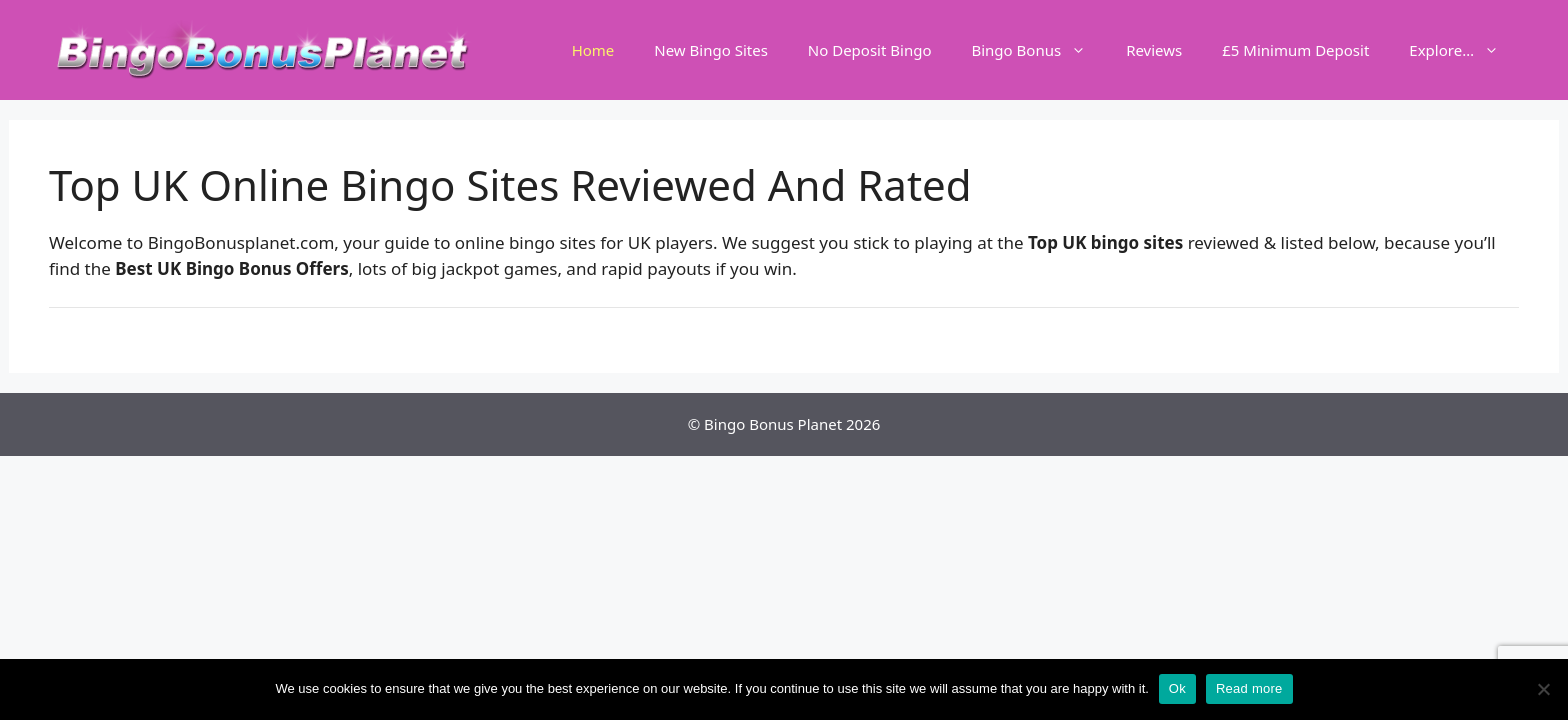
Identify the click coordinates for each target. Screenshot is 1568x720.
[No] (1543, 689)
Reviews (1154, 50)
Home (593, 50)
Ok (1177, 688)
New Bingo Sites (711, 50)
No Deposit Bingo (870, 50)
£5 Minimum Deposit (1295, 50)
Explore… (1464, 50)
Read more (1249, 688)
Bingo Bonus (1038, 50)
